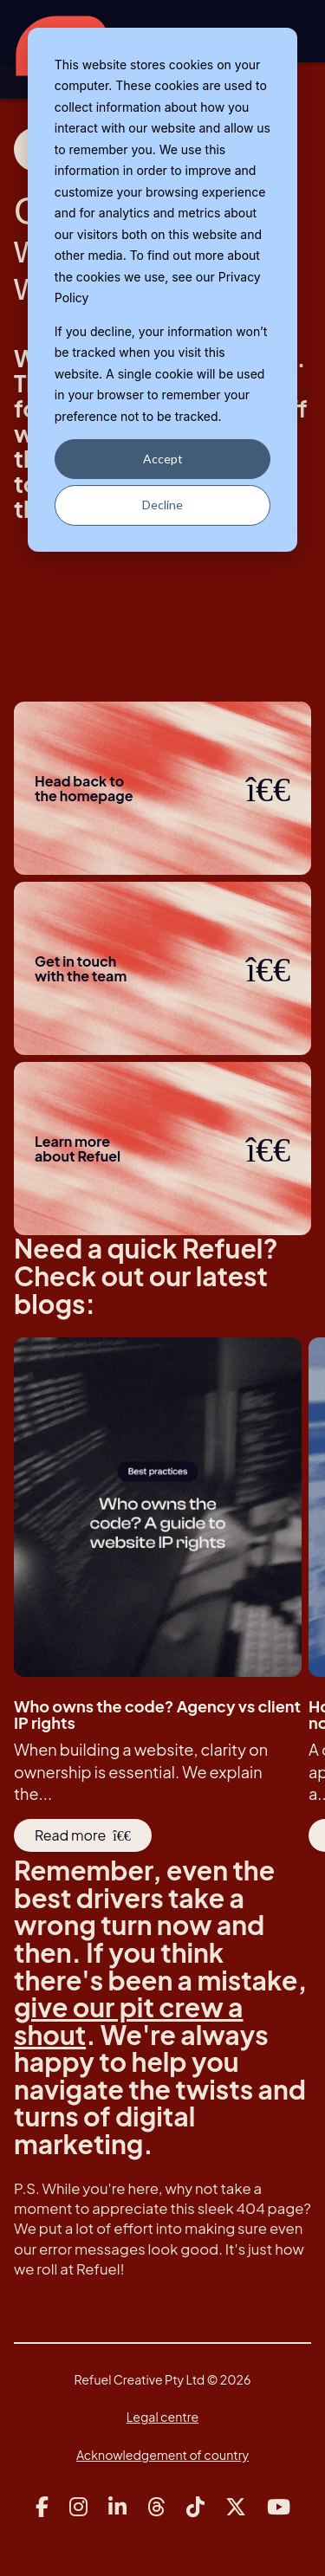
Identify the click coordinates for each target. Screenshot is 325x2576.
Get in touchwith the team (162, 968)
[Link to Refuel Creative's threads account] (156, 2506)
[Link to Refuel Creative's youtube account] (278, 2506)
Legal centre (162, 2416)
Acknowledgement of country (162, 2455)
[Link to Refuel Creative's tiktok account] (195, 2506)
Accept (163, 458)
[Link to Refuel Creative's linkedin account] (117, 2506)
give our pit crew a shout (128, 2020)
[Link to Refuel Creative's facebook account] (42, 2506)
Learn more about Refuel (162, 1148)
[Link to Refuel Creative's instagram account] (78, 2506)
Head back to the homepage (162, 788)
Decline (162, 504)
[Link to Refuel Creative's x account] (235, 2506)
